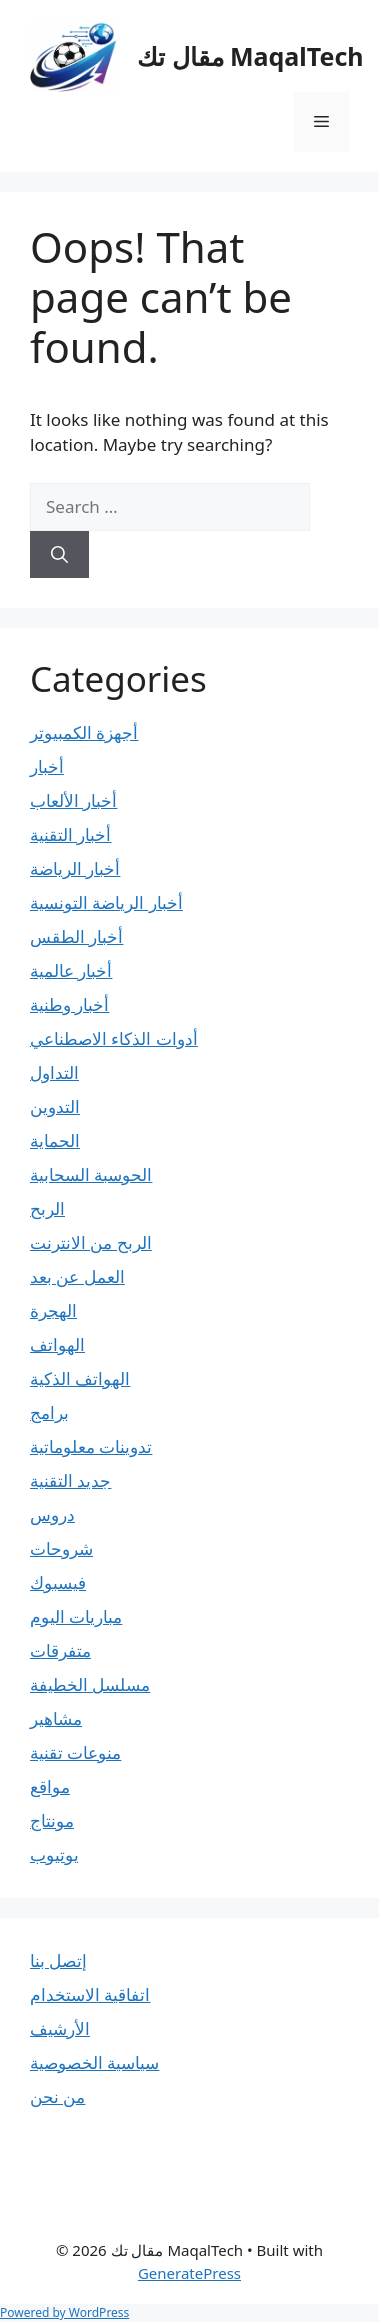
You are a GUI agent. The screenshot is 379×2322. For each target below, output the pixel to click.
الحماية (55, 1140)
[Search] (59, 555)
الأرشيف (60, 2028)
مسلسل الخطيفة (90, 1684)
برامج (49, 1412)
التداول (54, 1072)
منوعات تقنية (75, 1752)
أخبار (47, 766)
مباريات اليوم (76, 1616)
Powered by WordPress (64, 2312)
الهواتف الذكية (80, 1378)
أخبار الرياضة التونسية (106, 902)
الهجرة (53, 1310)
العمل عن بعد (77, 1276)
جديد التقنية (70, 1480)
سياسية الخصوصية (94, 2062)
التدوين (55, 1106)
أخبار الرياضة (75, 868)
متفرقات (60, 1650)
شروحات (61, 1548)
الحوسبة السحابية (91, 1174)
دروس (52, 1514)
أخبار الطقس (76, 936)
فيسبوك (58, 1582)
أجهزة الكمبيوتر (84, 732)
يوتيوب (54, 1854)
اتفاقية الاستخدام (90, 1994)
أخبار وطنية (69, 1004)
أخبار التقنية (70, 834)
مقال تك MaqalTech (250, 56)
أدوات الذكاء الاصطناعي (114, 1038)
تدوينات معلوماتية (91, 1446)
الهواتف (57, 1344)
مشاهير (56, 1718)
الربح (47, 1208)
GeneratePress (189, 2273)
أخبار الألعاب (73, 800)
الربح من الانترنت (91, 1242)
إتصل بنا (58, 1960)
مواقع (50, 1786)
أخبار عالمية (71, 970)
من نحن (57, 2096)
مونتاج (52, 1820)
